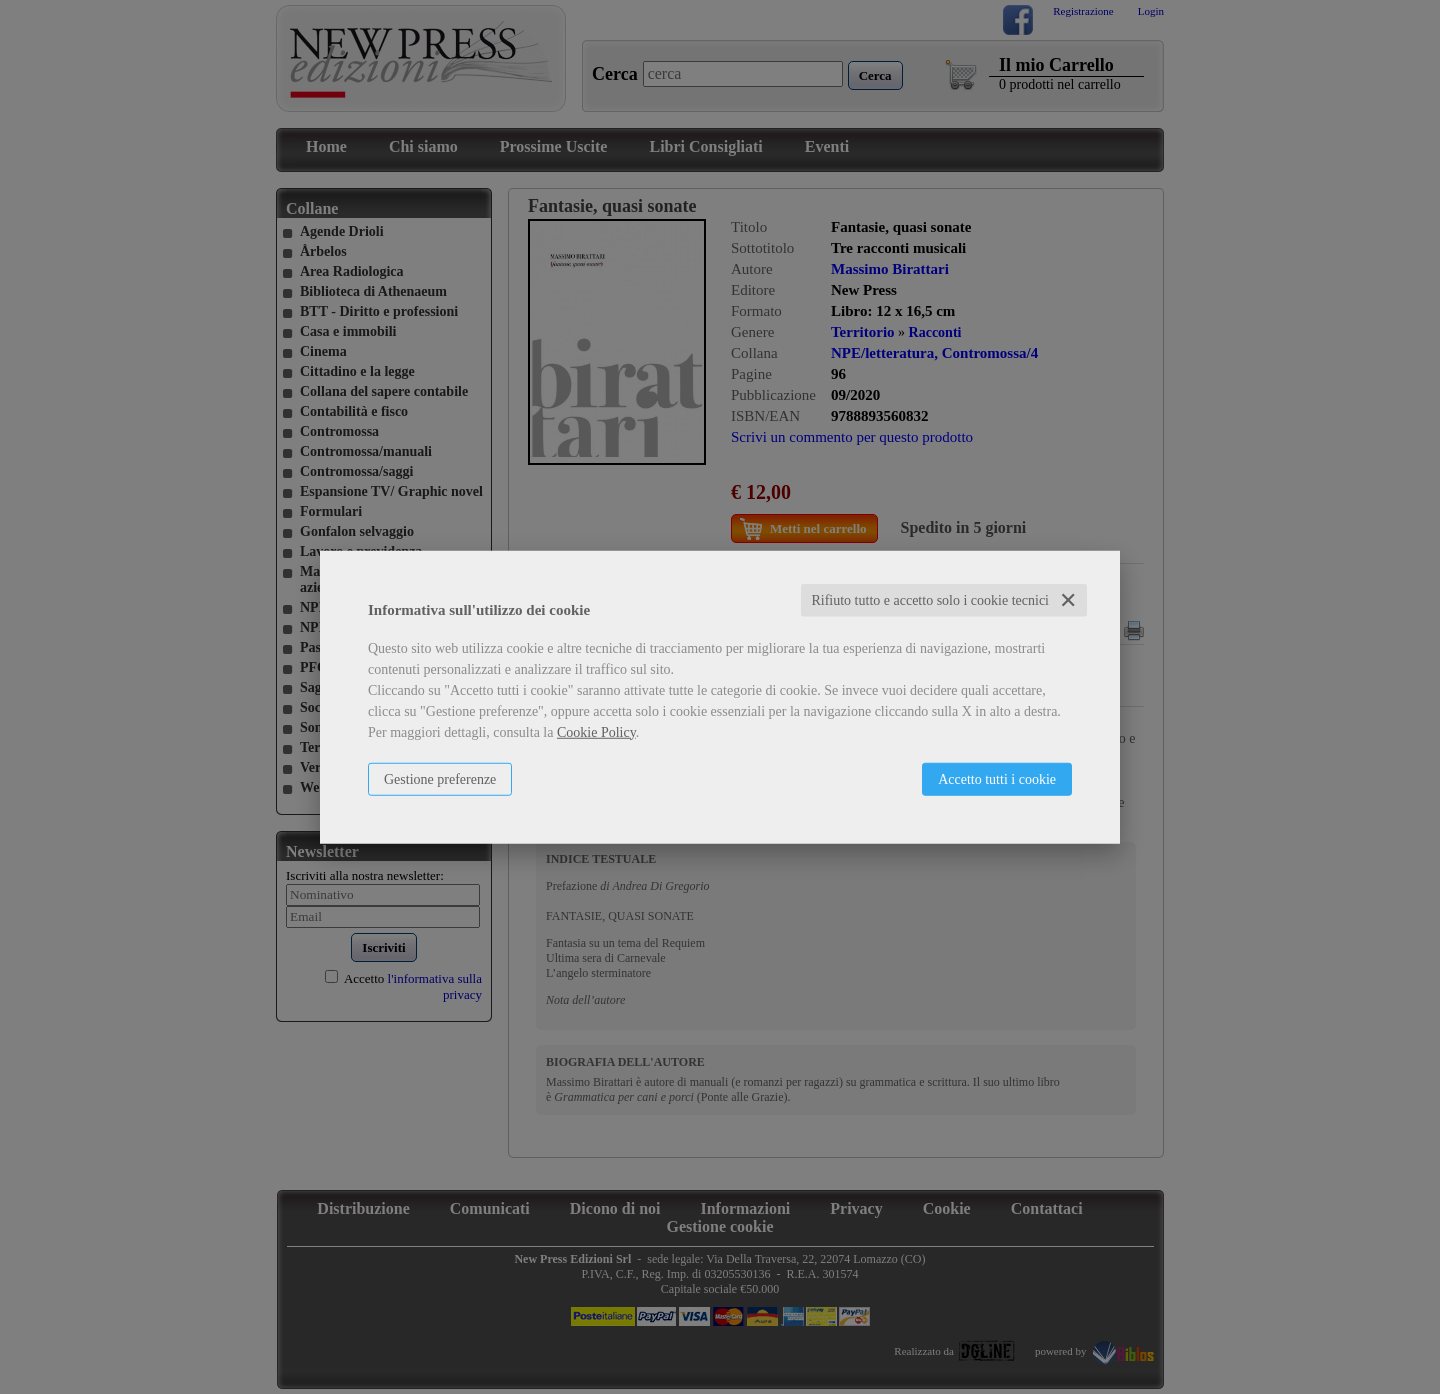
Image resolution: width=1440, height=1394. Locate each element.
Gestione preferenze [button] (440, 778)
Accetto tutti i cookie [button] (997, 778)
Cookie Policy (596, 731)
